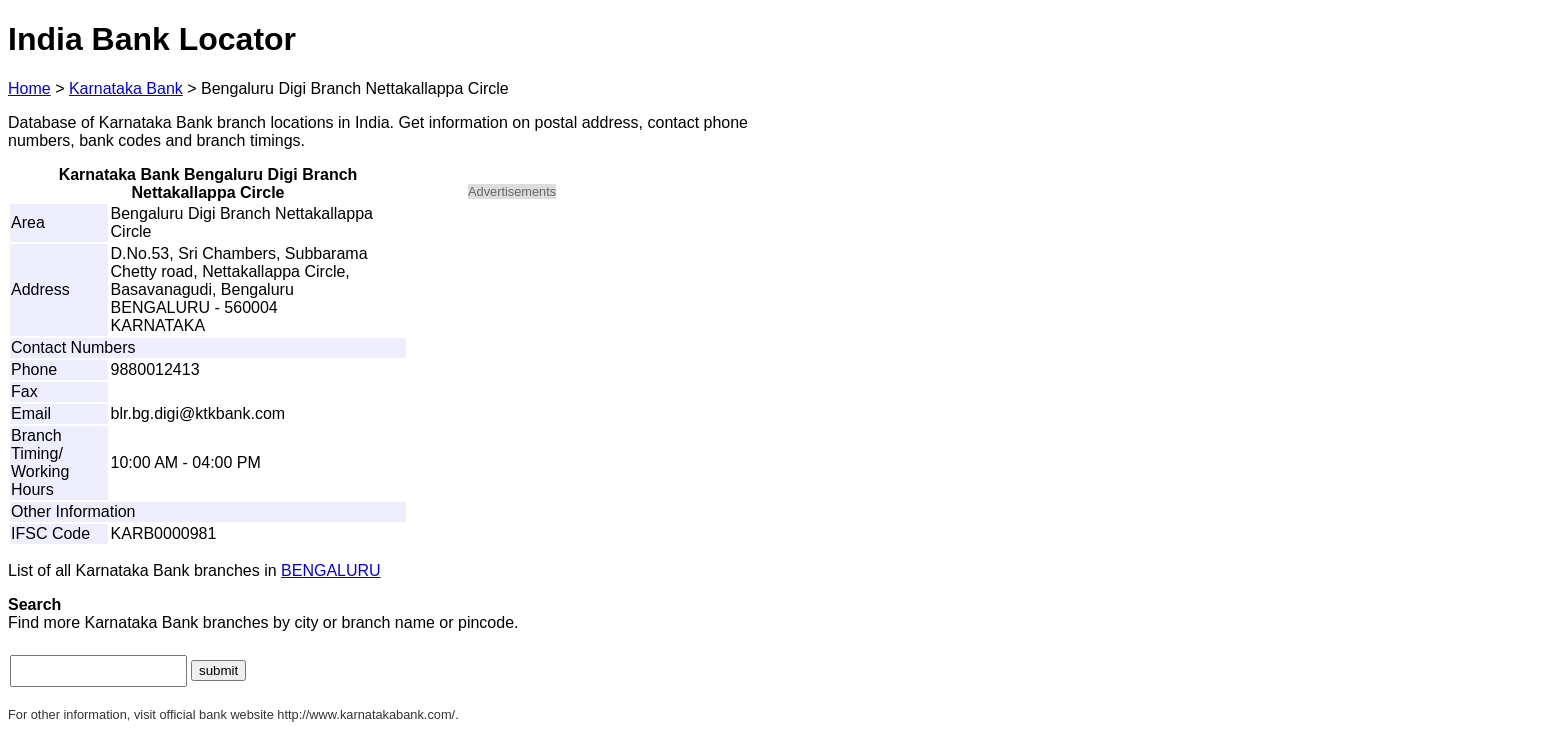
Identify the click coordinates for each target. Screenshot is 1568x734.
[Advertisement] (638, 356)
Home (29, 88)
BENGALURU (331, 570)
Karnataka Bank (126, 88)
